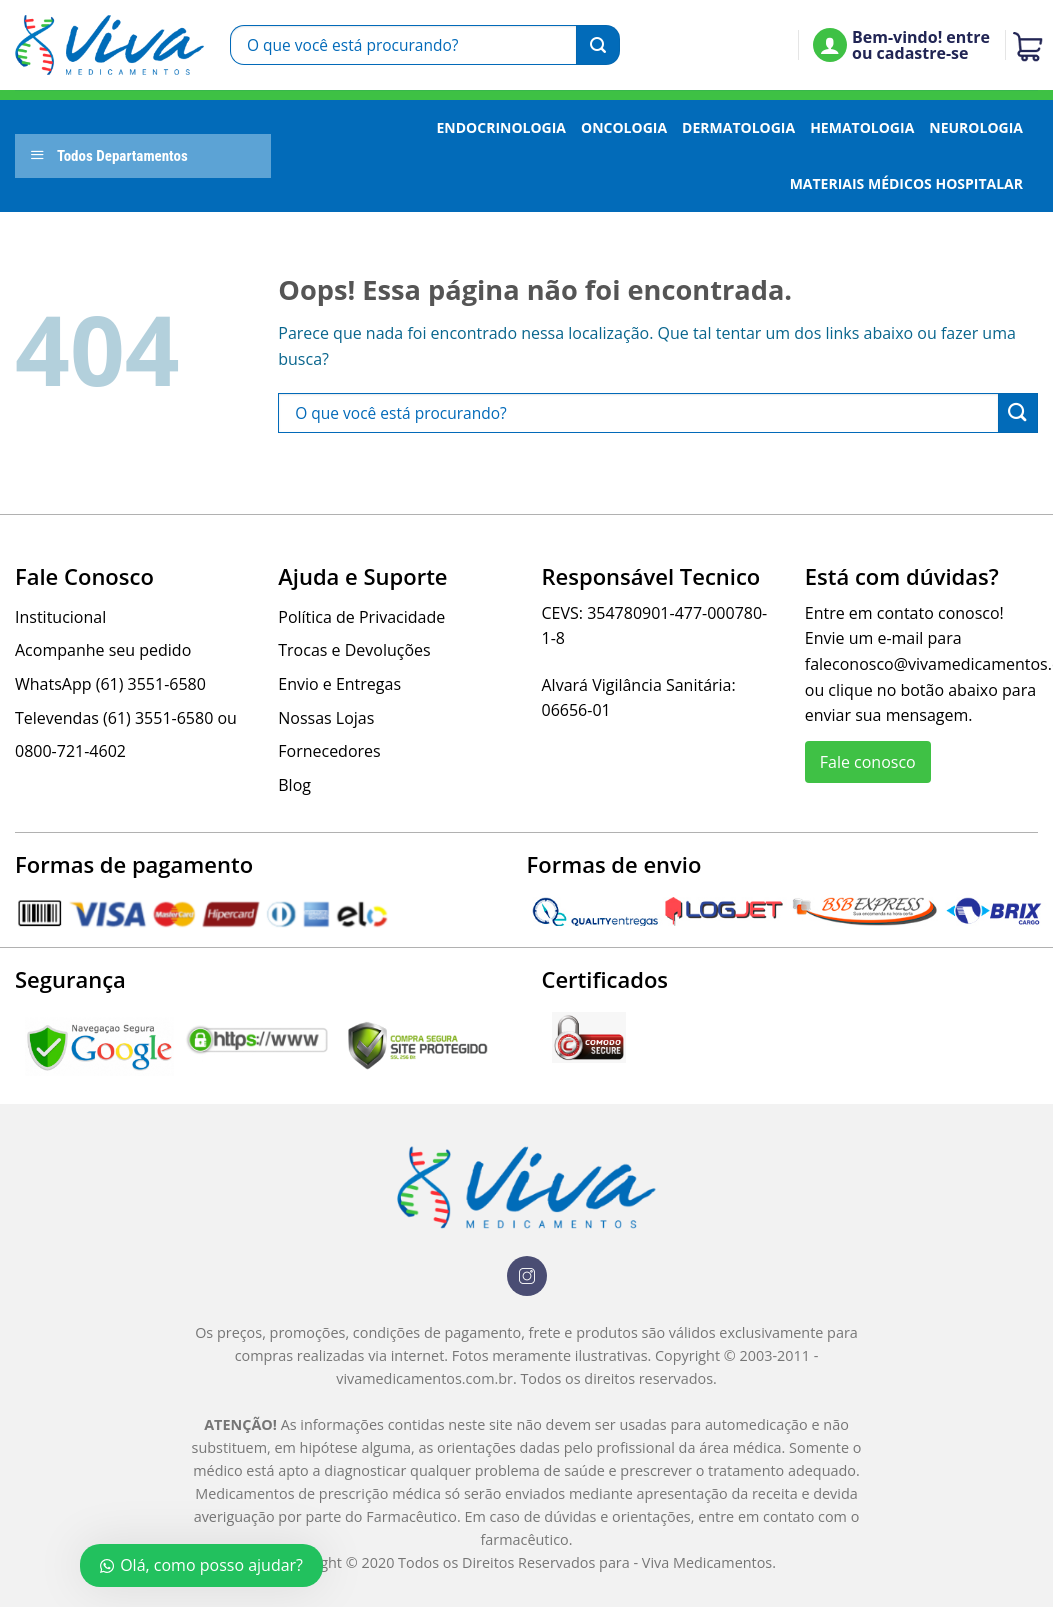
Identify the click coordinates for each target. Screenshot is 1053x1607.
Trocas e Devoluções (354, 650)
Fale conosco (868, 762)
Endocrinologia (501, 127)
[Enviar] (598, 45)
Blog (294, 785)
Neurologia (976, 127)
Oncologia (624, 127)
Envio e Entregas (339, 684)
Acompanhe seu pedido (103, 650)
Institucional (60, 617)
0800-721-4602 (70, 751)
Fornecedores (329, 751)
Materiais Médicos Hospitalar (906, 183)
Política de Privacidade (361, 617)
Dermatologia (738, 127)
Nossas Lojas (326, 718)
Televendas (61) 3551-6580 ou (126, 718)
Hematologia (862, 127)
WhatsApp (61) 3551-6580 (110, 684)
